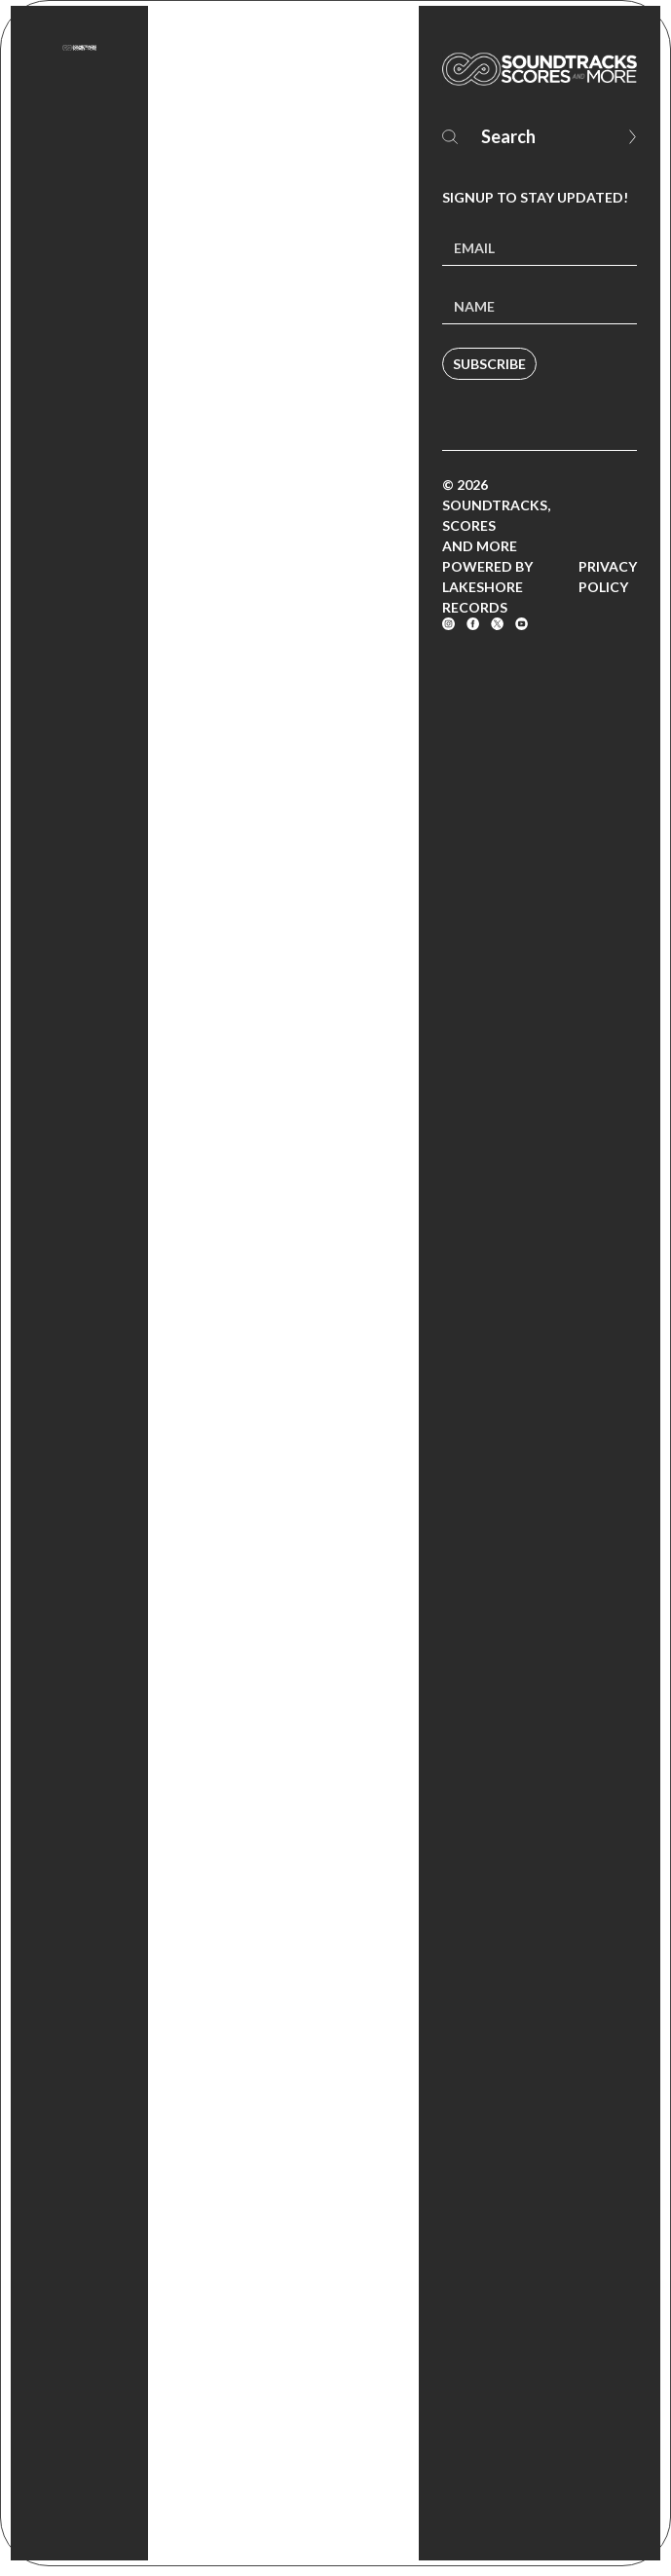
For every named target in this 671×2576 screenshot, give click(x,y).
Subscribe (489, 363)
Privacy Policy (607, 576)
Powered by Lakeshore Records (487, 587)
